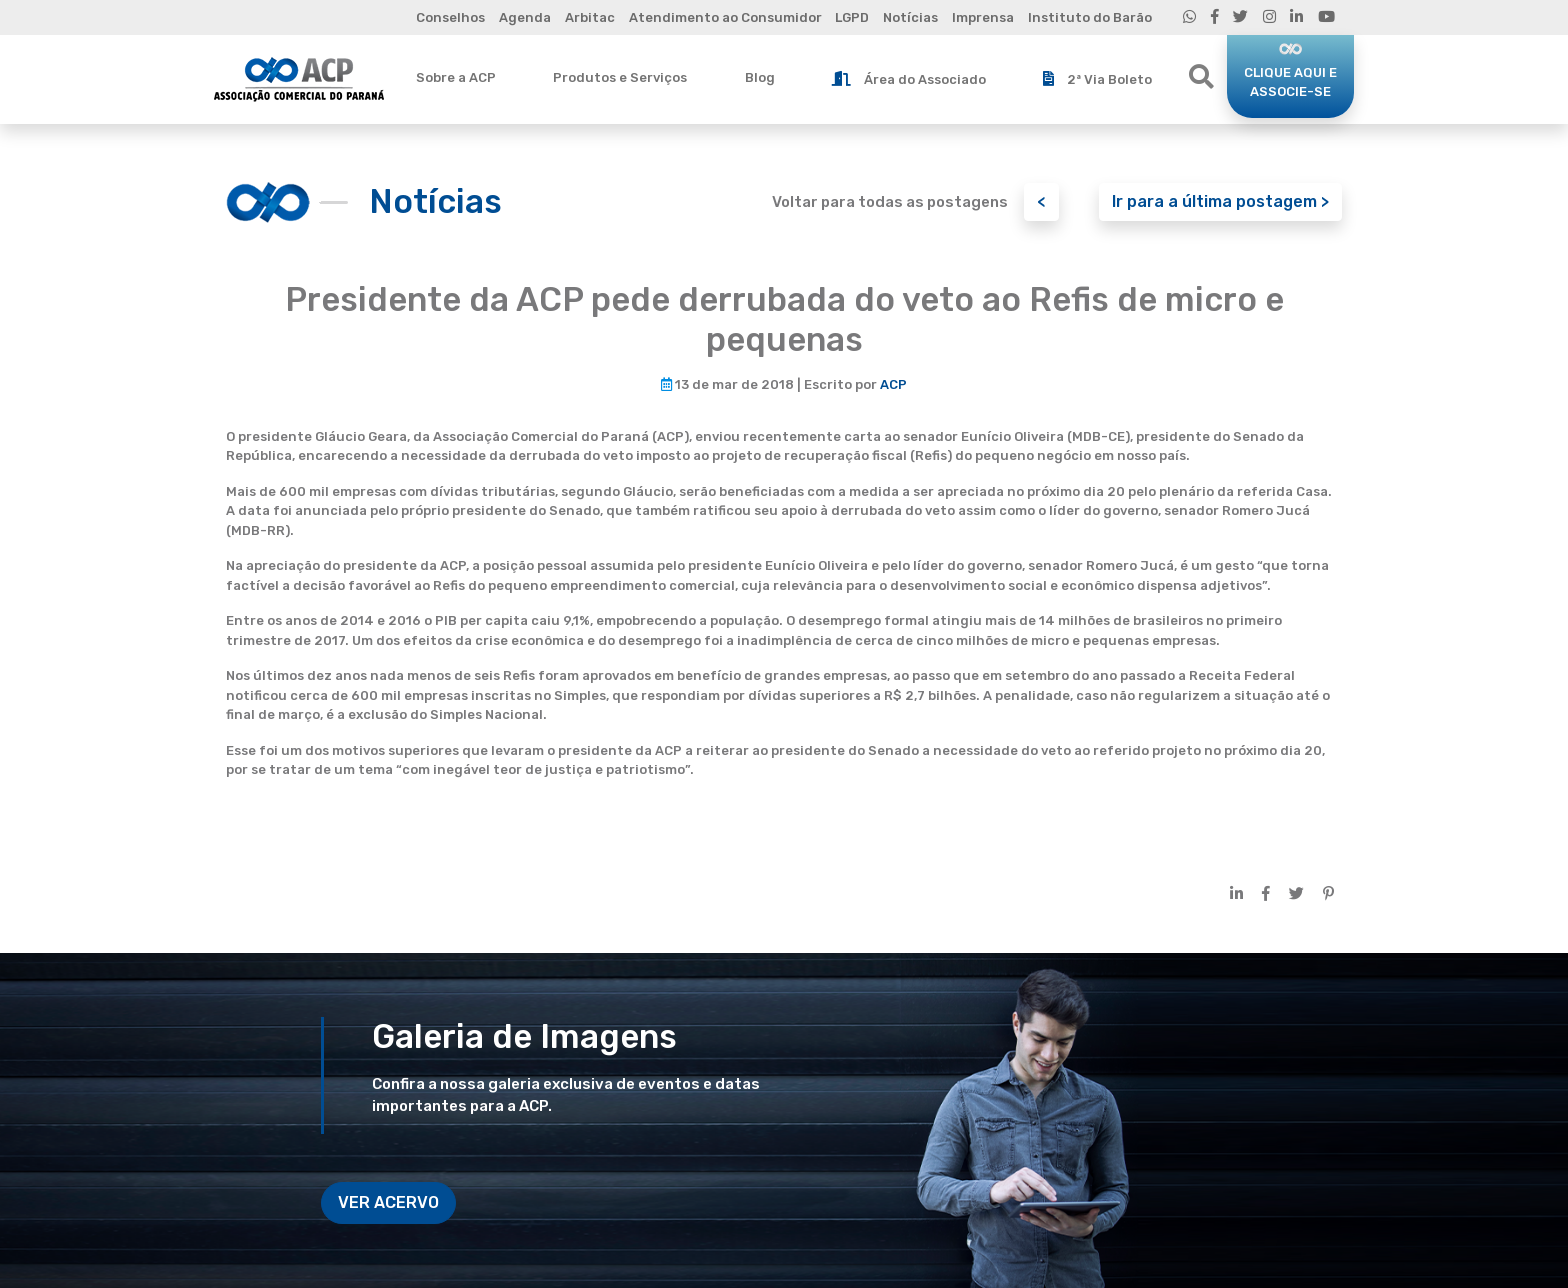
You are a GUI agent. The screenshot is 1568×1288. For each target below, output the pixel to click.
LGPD (852, 17)
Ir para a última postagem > (1220, 201)
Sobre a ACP (456, 77)
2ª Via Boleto (1097, 79)
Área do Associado (909, 79)
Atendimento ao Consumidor (725, 17)
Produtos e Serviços (620, 77)
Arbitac (590, 17)
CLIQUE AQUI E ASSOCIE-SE (1290, 82)
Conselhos (450, 17)
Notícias (910, 17)
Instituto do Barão (1090, 17)
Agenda (525, 17)
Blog (760, 77)
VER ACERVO (388, 1202)
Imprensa (983, 17)
